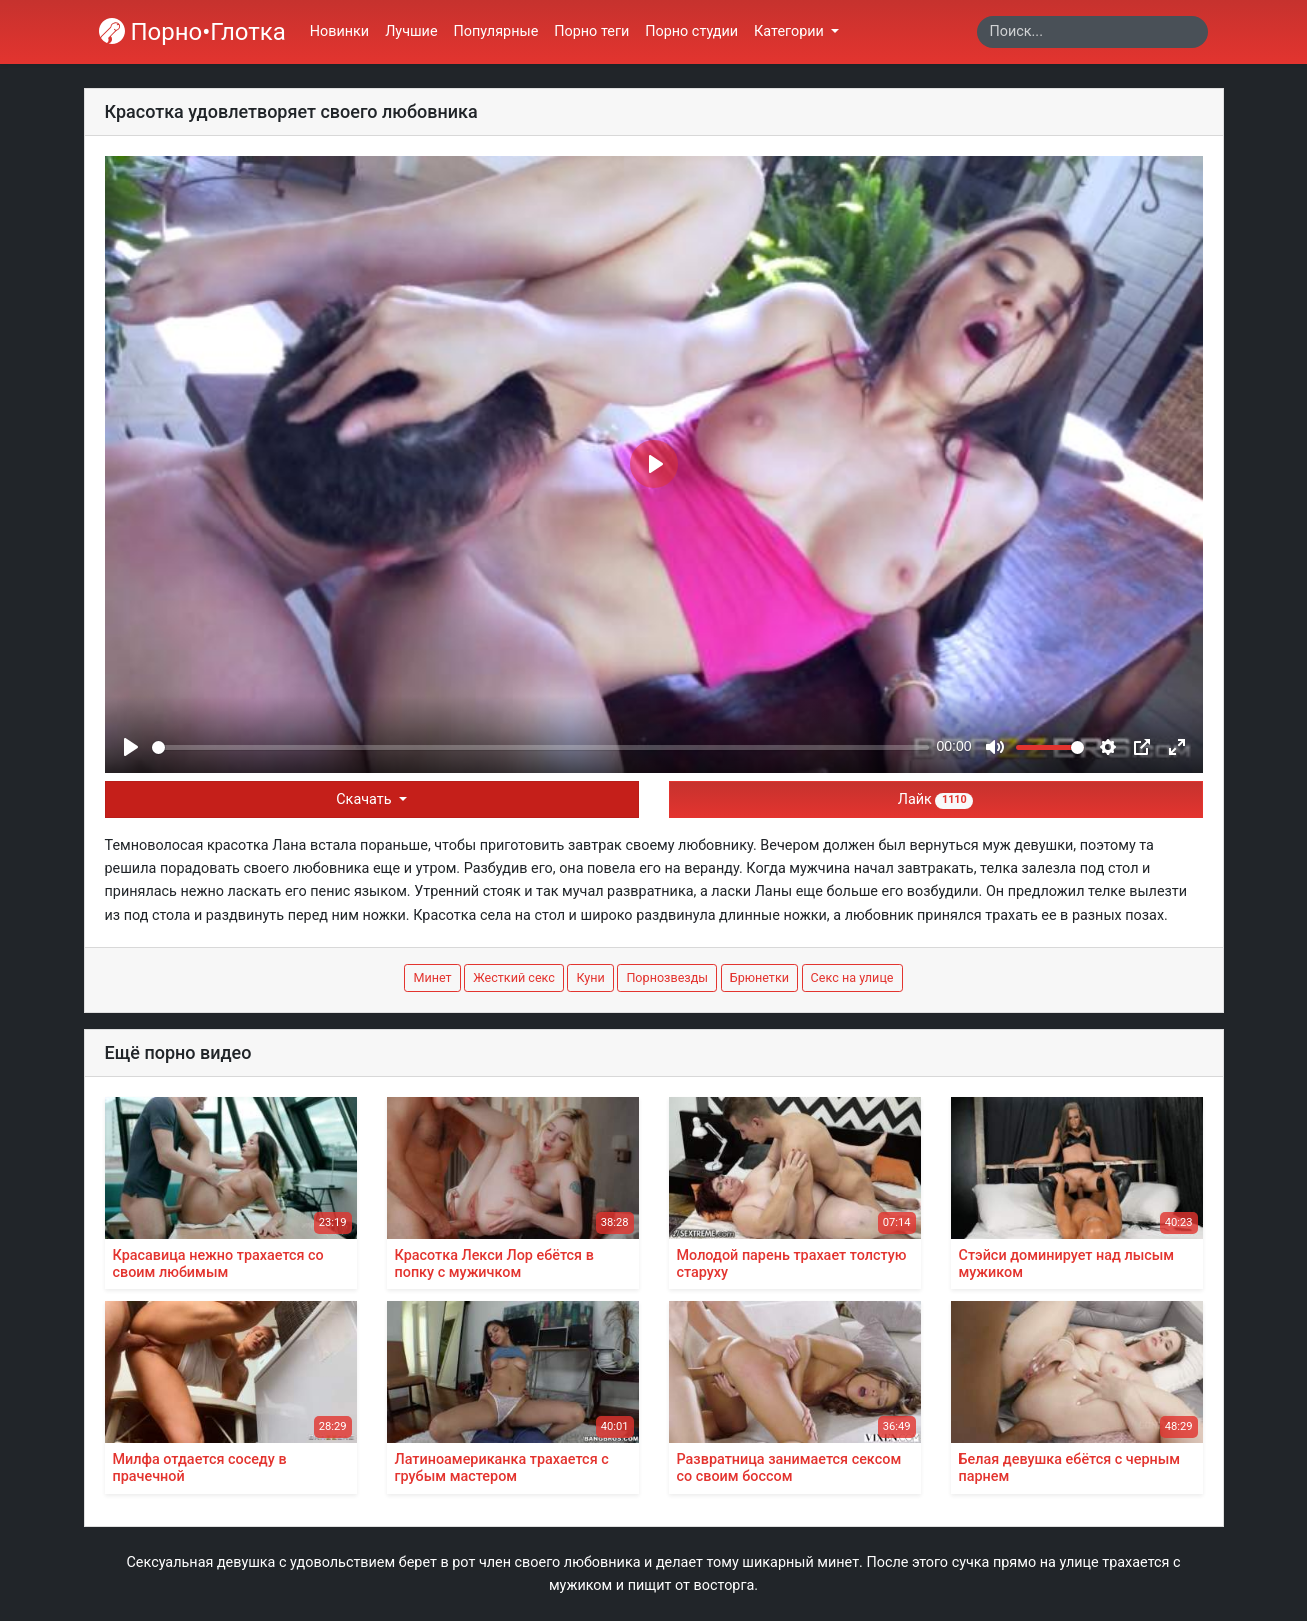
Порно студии (691, 31)
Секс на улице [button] (852, 977)
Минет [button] (432, 977)
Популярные (496, 31)
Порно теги (591, 31)
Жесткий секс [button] (514, 977)
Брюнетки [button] (759, 977)
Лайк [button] (935, 799)
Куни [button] (590, 977)
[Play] (131, 747)
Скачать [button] (365, 799)
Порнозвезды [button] (667, 977)
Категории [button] (790, 31)
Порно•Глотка (192, 32)
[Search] (1092, 32)
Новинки (339, 31)
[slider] (540, 747)
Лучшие (411, 31)
